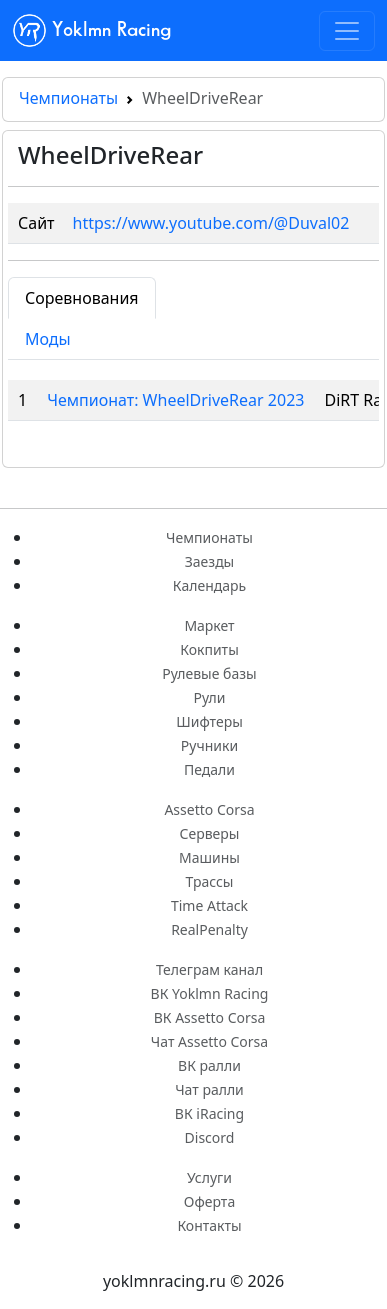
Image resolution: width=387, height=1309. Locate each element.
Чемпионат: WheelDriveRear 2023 (175, 400)
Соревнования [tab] (82, 298)
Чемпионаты (68, 98)
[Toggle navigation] (347, 31)
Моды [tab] (48, 339)
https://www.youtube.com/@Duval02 (211, 223)
